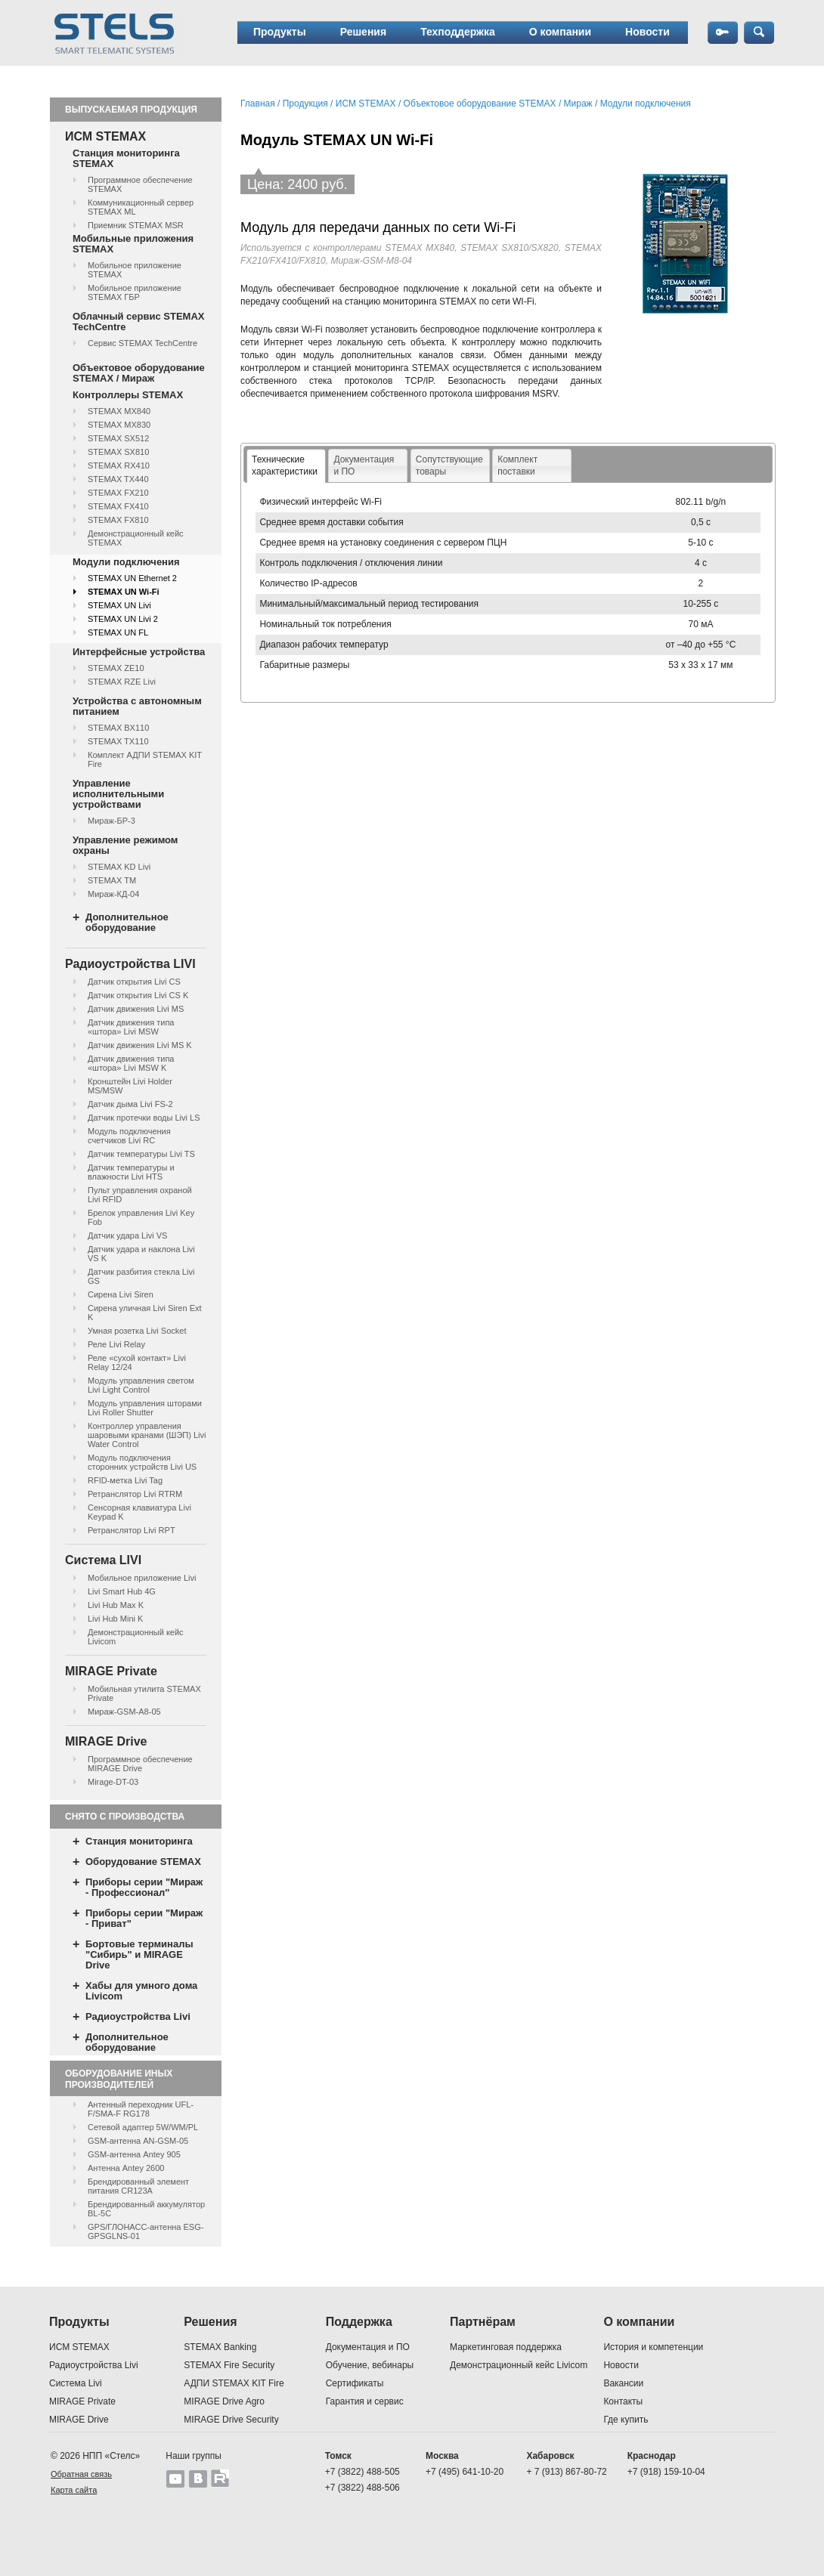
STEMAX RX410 (119, 465)
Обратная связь (81, 2474)
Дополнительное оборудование (127, 922)
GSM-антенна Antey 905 (134, 2154)
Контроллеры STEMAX (128, 394)
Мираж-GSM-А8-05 (124, 1711)
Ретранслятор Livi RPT (131, 1530)
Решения (363, 32)
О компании (560, 32)
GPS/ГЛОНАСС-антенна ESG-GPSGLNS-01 (145, 2231)
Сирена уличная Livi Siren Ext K (145, 1312)
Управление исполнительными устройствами (118, 794)
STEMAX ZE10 (116, 668)
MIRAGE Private (82, 2401)
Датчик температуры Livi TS (141, 1153)
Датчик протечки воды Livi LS (144, 1117)
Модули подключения (126, 561)
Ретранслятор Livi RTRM (135, 1493)
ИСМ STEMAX (366, 103)
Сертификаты (355, 2383)
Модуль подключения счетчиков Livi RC (129, 1136)
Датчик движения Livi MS (136, 1008)
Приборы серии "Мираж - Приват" (144, 1918)
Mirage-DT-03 (113, 1781)
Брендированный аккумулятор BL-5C (146, 2209)
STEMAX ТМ (112, 880)
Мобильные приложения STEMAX (133, 244)
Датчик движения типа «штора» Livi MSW (131, 1027)
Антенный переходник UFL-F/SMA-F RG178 (141, 2109)
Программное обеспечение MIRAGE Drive (140, 1764)
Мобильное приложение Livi (142, 1577)
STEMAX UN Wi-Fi (124, 591)
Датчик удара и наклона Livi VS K (141, 1254)
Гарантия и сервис (365, 2401)
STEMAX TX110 (118, 741)
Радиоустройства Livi (138, 2016)
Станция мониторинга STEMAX (126, 158)
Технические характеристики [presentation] (285, 465)
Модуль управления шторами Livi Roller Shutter (145, 1408)
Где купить (625, 2419)
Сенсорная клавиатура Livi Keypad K (139, 1512)
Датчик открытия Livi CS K (138, 995)
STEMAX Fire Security (229, 2365)
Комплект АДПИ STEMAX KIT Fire (145, 759)
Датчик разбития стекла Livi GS (141, 1276)
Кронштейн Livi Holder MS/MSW (130, 1086)
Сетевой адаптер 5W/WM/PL (143, 2127)
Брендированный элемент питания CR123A (138, 2186)
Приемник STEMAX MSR (136, 225)
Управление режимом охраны (125, 845)
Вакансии (623, 2383)
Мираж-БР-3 (111, 820)
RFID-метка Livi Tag (125, 1480)
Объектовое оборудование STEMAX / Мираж (139, 373)
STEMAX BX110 (118, 727)
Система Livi (75, 2383)
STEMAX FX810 (118, 519)
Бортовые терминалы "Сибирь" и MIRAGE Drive (139, 1954)
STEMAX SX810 (118, 451)
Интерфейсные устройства (139, 651)
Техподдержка (457, 32)
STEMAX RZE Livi (122, 681)
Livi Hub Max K (116, 1605)
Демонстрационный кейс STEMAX (136, 538)
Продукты (279, 32)
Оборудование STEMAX (143, 1861)
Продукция (305, 103)
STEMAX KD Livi (119, 866)
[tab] (286, 466)
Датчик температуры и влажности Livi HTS (131, 1172)
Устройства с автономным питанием (137, 706)
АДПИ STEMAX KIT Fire (233, 2383)
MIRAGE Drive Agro (224, 2401)
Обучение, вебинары (370, 2365)
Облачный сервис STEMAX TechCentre (138, 321)
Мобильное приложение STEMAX (134, 270)
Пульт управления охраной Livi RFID (140, 1195)
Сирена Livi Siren (120, 1294)
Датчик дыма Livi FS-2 (130, 1104)
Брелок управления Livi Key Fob (141, 1217)
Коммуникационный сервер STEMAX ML (141, 207)
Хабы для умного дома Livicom (141, 1991)
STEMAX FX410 (118, 506)
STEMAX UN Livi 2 (123, 618)
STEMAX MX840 (119, 411)
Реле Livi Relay (116, 1344)
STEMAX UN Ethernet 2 (132, 578)
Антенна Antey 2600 (126, 2167)
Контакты (623, 2401)
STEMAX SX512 (118, 438)
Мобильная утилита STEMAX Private (144, 1693)
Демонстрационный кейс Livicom (136, 1637)
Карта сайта (74, 2489)
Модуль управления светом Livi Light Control (141, 1385)
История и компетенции (653, 2347)
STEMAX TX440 (118, 479)
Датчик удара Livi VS (127, 1235)
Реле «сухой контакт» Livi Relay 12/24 (137, 1362)
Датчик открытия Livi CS (134, 981)
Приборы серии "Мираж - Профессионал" (144, 1887)
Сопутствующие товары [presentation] (449, 465)
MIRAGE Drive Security (231, 2419)
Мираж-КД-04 (113, 893)
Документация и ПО (368, 2347)
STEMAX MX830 (119, 424)
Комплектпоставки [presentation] (517, 465)
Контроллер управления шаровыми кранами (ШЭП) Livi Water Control (147, 1435)
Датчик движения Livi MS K (140, 1045)
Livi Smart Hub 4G (122, 1591)
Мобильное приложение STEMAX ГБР (134, 292)
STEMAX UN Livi (119, 605)
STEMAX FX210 (118, 492)
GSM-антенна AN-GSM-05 (138, 2140)
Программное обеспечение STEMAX (140, 184)
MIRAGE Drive (79, 2419)
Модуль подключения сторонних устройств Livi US (142, 1462)
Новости (647, 32)
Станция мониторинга (139, 1841)
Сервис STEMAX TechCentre (142, 343)
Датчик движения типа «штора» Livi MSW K (131, 1063)
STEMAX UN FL (118, 632)
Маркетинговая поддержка (506, 2347)
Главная (257, 103)
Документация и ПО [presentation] (363, 465)
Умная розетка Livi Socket (137, 1330)
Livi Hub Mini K (115, 1618)
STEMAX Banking (220, 2347)
